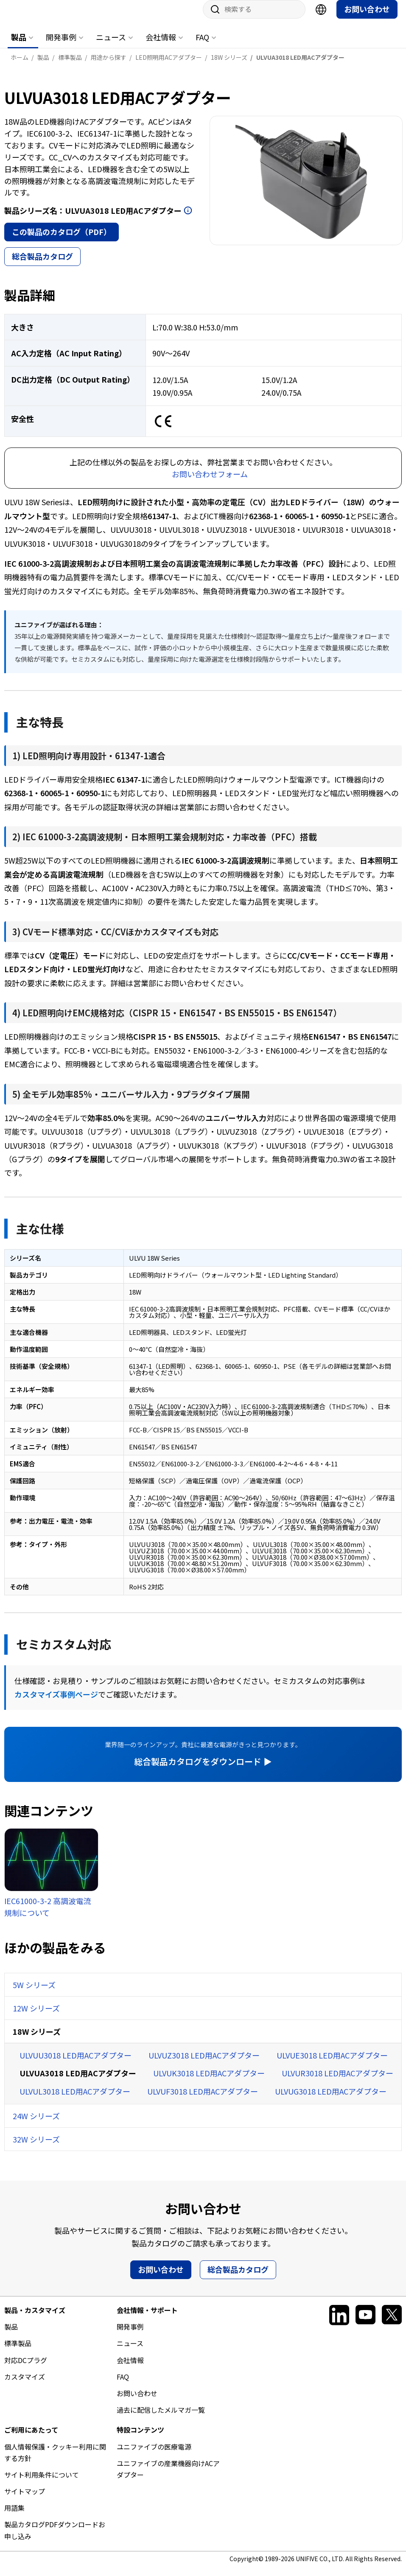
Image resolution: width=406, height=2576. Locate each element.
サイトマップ (24, 2500)
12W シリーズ (36, 2016)
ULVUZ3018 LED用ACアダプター (204, 2063)
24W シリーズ (36, 2124)
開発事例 (61, 45)
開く (188, 219)
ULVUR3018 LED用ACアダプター (337, 2081)
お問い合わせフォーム (210, 482)
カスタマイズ (24, 2385)
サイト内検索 (212, 17)
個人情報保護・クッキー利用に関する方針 (55, 2461)
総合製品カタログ (42, 264)
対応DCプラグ (25, 2368)
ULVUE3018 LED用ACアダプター (332, 2063)
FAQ (202, 45)
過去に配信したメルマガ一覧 (161, 2418)
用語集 (14, 2516)
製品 (18, 45)
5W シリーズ (34, 1993)
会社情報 (161, 45)
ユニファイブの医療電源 (154, 2455)
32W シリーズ (36, 2147)
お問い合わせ (367, 17)
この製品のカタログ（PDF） (61, 240)
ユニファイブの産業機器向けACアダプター (168, 2477)
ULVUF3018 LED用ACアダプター (202, 2099)
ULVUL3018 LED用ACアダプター (75, 2099)
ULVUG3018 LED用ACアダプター (330, 2099)
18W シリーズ (37, 2039)
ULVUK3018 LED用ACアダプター (209, 2081)
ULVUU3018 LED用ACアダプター (76, 2063)
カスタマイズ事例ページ (56, 1702)
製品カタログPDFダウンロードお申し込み (54, 2538)
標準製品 (17, 2352)
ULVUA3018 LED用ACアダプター (78, 2081)
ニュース (111, 45)
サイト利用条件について (41, 2483)
